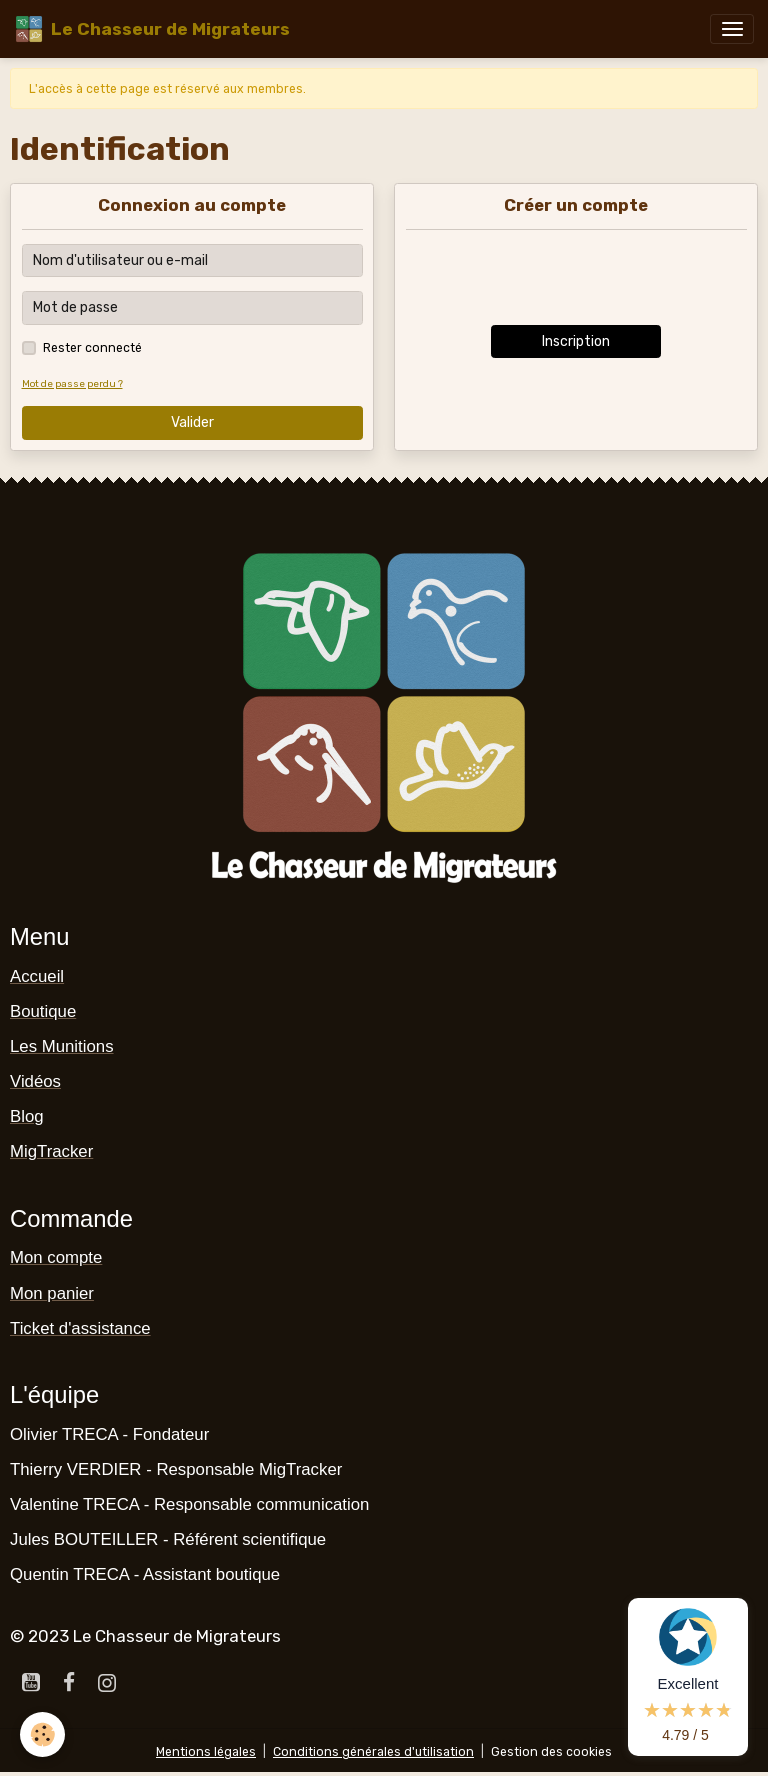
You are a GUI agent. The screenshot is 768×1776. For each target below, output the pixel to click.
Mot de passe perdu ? (72, 383)
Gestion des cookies (551, 1752)
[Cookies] (42, 1734)
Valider (192, 422)
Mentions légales (206, 1752)
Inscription (576, 341)
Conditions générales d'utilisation (373, 1752)
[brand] (152, 29)
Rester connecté (92, 348)
